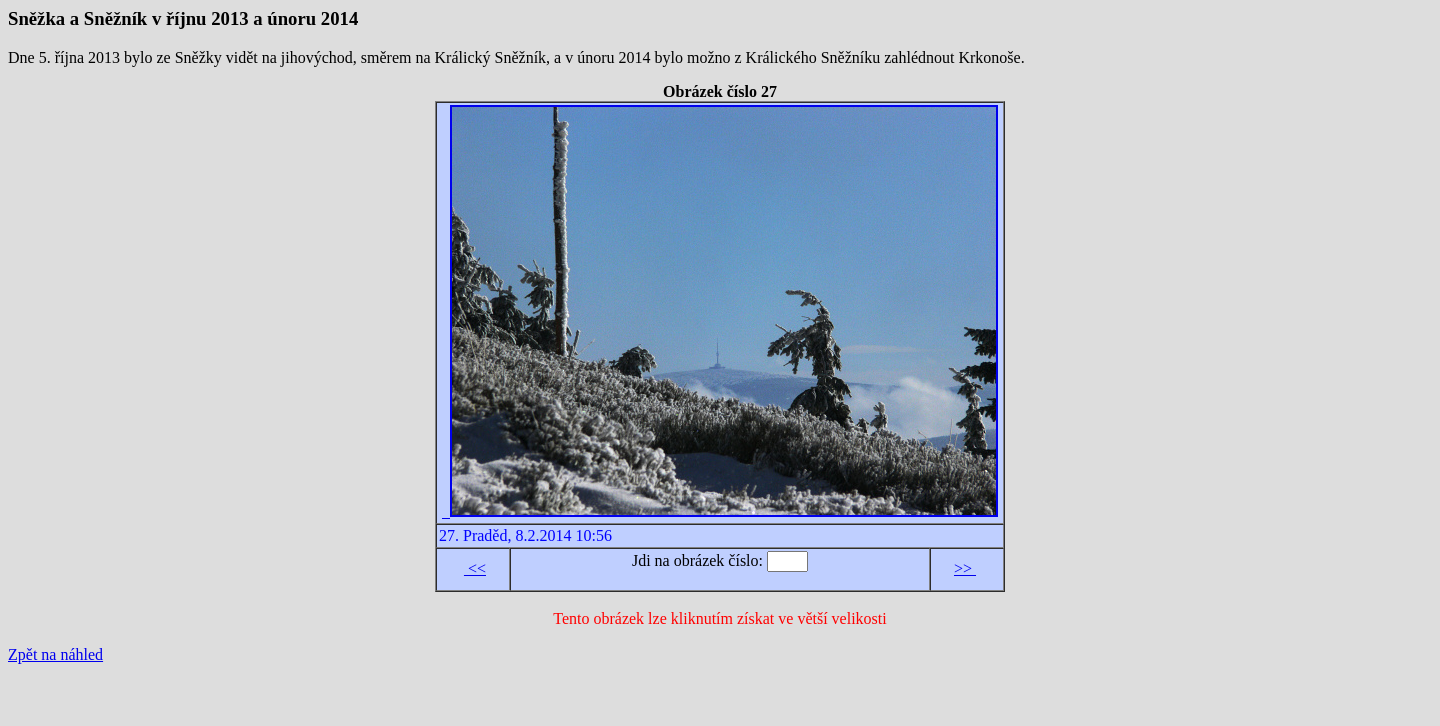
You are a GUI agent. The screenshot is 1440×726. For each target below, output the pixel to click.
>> (965, 568)
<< (475, 568)
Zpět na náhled (55, 654)
